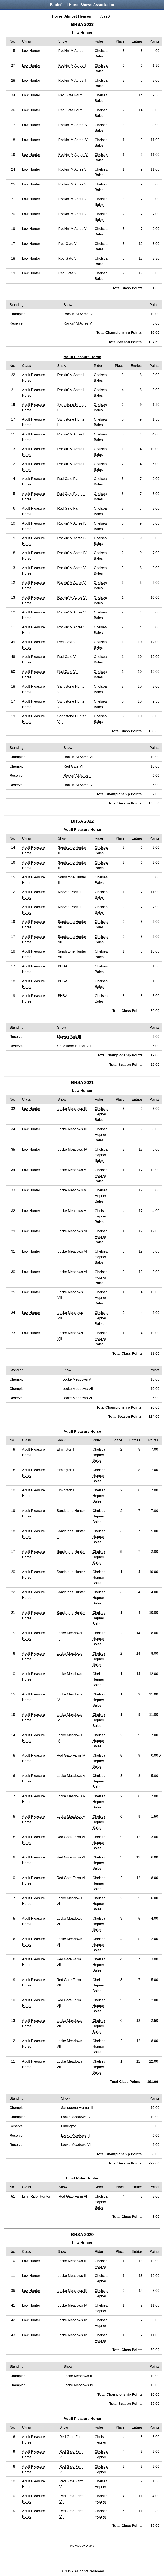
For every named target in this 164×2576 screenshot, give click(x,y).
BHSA (62, 966)
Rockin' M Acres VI (73, 199)
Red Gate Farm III (72, 95)
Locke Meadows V (71, 1170)
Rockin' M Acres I (71, 51)
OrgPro (90, 2545)
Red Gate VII (68, 244)
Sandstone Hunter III (77, 2108)
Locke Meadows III (72, 1108)
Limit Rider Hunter (82, 2178)
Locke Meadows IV (72, 1149)
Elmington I (65, 1449)
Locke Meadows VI (72, 1231)
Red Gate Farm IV (71, 1755)
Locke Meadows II (71, 2261)
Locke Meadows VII (77, 1389)
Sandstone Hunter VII (74, 1046)
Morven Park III (70, 892)
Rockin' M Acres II (72, 65)
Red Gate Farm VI (71, 1837)
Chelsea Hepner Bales (101, 1114)
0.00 (154, 1755)
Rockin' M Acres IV (73, 125)
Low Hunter (82, 33)
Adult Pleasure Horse (82, 357)
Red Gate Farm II (72, 2437)
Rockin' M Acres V (72, 169)
